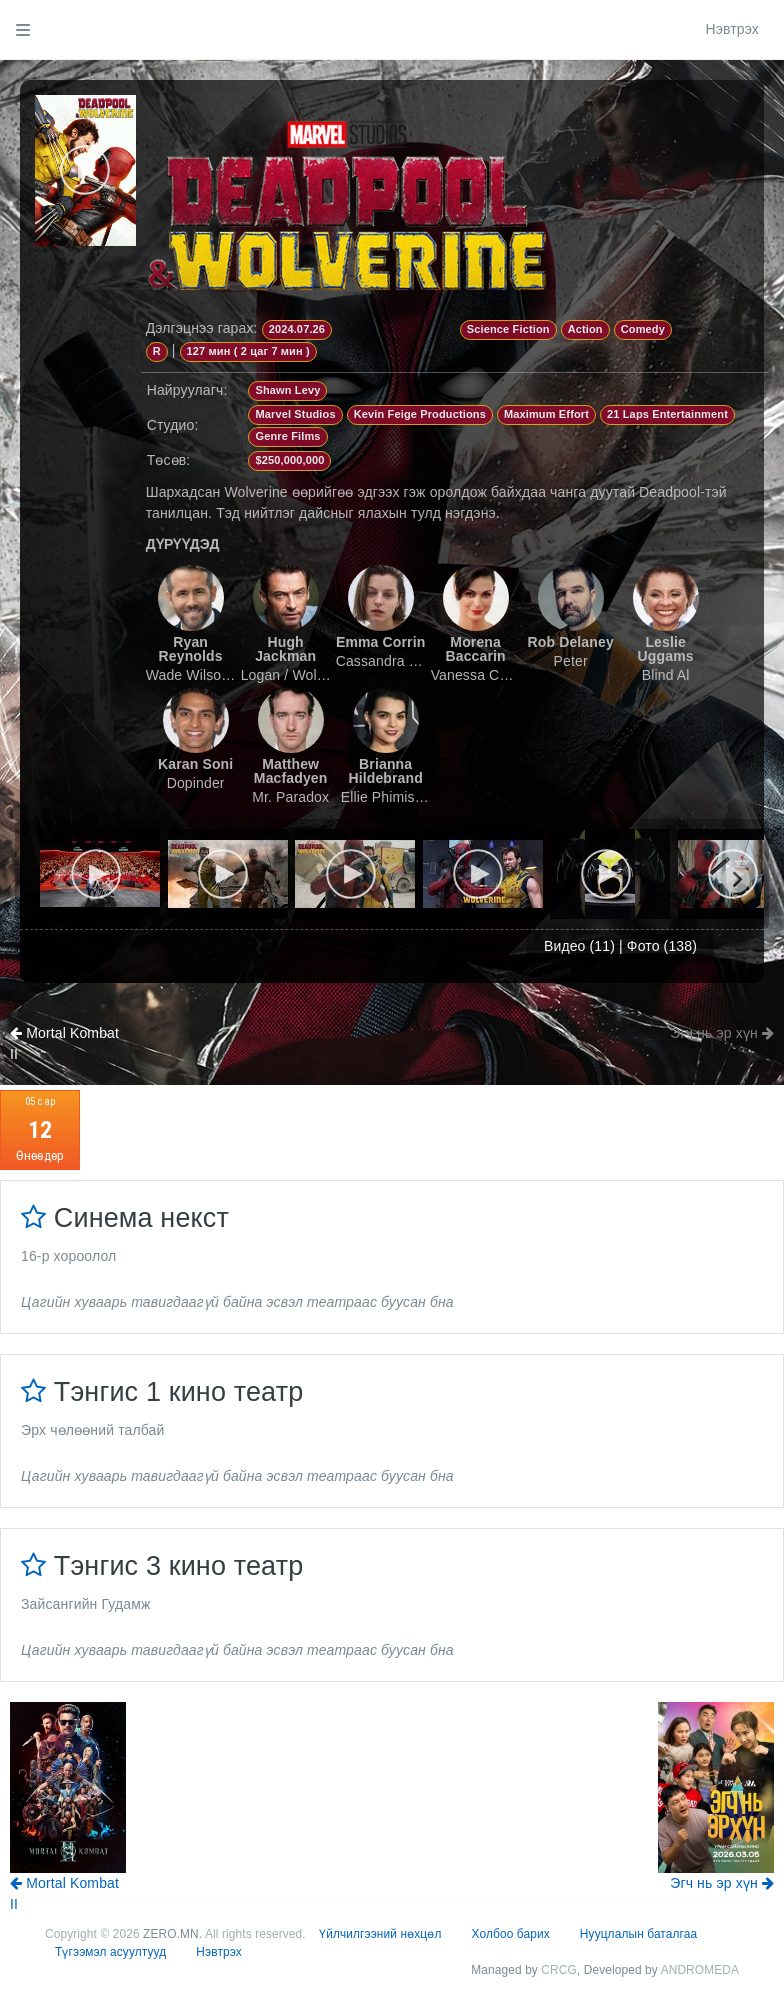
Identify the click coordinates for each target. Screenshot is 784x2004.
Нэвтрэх (732, 29)
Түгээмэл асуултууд (110, 1952)
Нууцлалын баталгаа (638, 1934)
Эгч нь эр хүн (722, 1033)
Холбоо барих (511, 1934)
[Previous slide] (68, 879)
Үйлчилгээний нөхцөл (380, 1934)
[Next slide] (736, 879)
